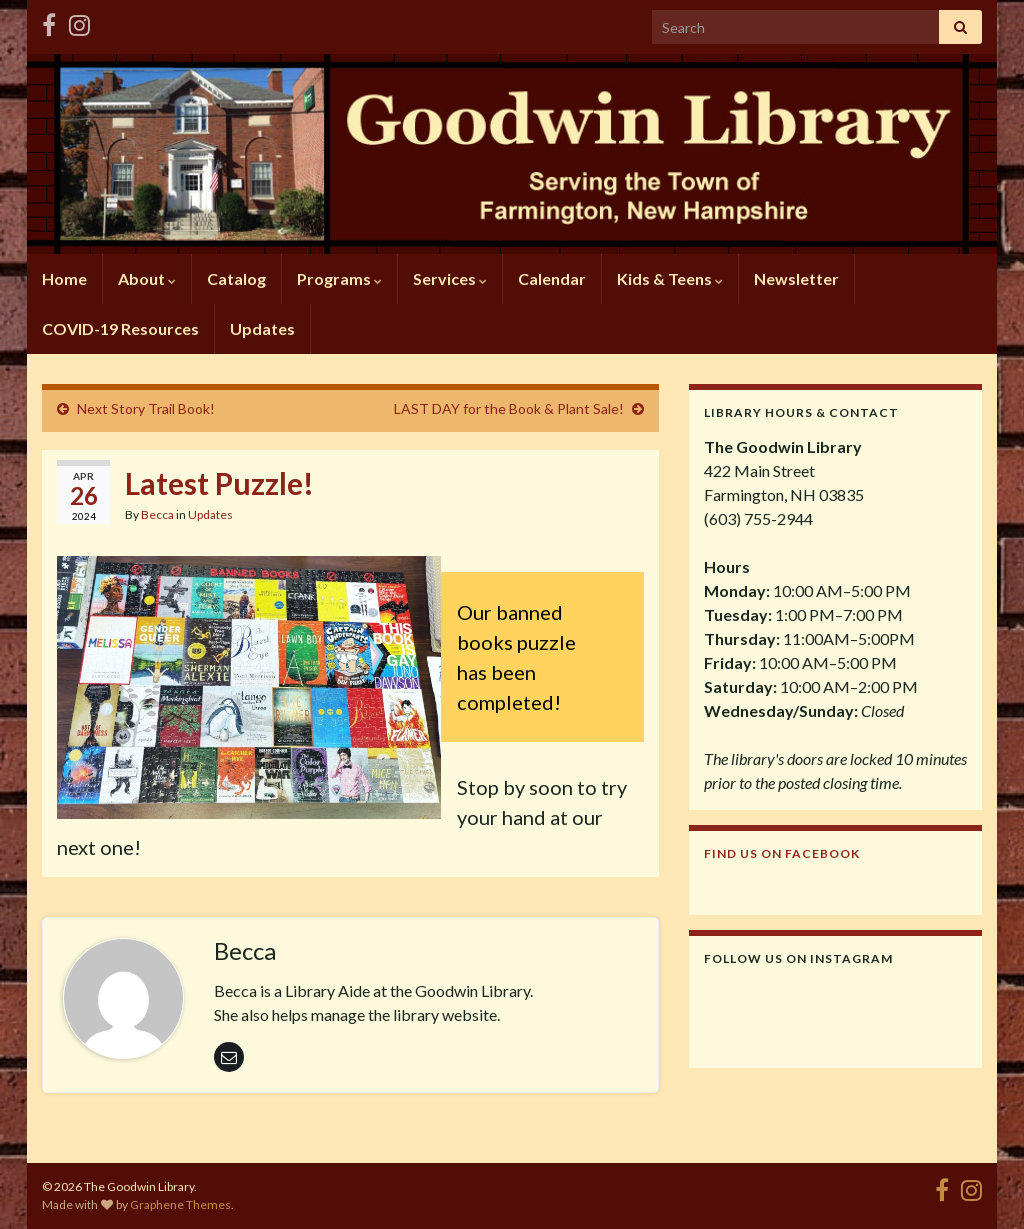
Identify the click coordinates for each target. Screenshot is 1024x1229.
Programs (339, 278)
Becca (157, 514)
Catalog (236, 278)
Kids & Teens (670, 278)
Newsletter (796, 278)
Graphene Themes (180, 1204)
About (147, 278)
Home (64, 278)
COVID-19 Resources (120, 328)
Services (450, 278)
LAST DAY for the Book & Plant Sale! (509, 408)
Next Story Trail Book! (146, 408)
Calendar (552, 278)
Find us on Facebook (782, 853)
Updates (262, 328)
